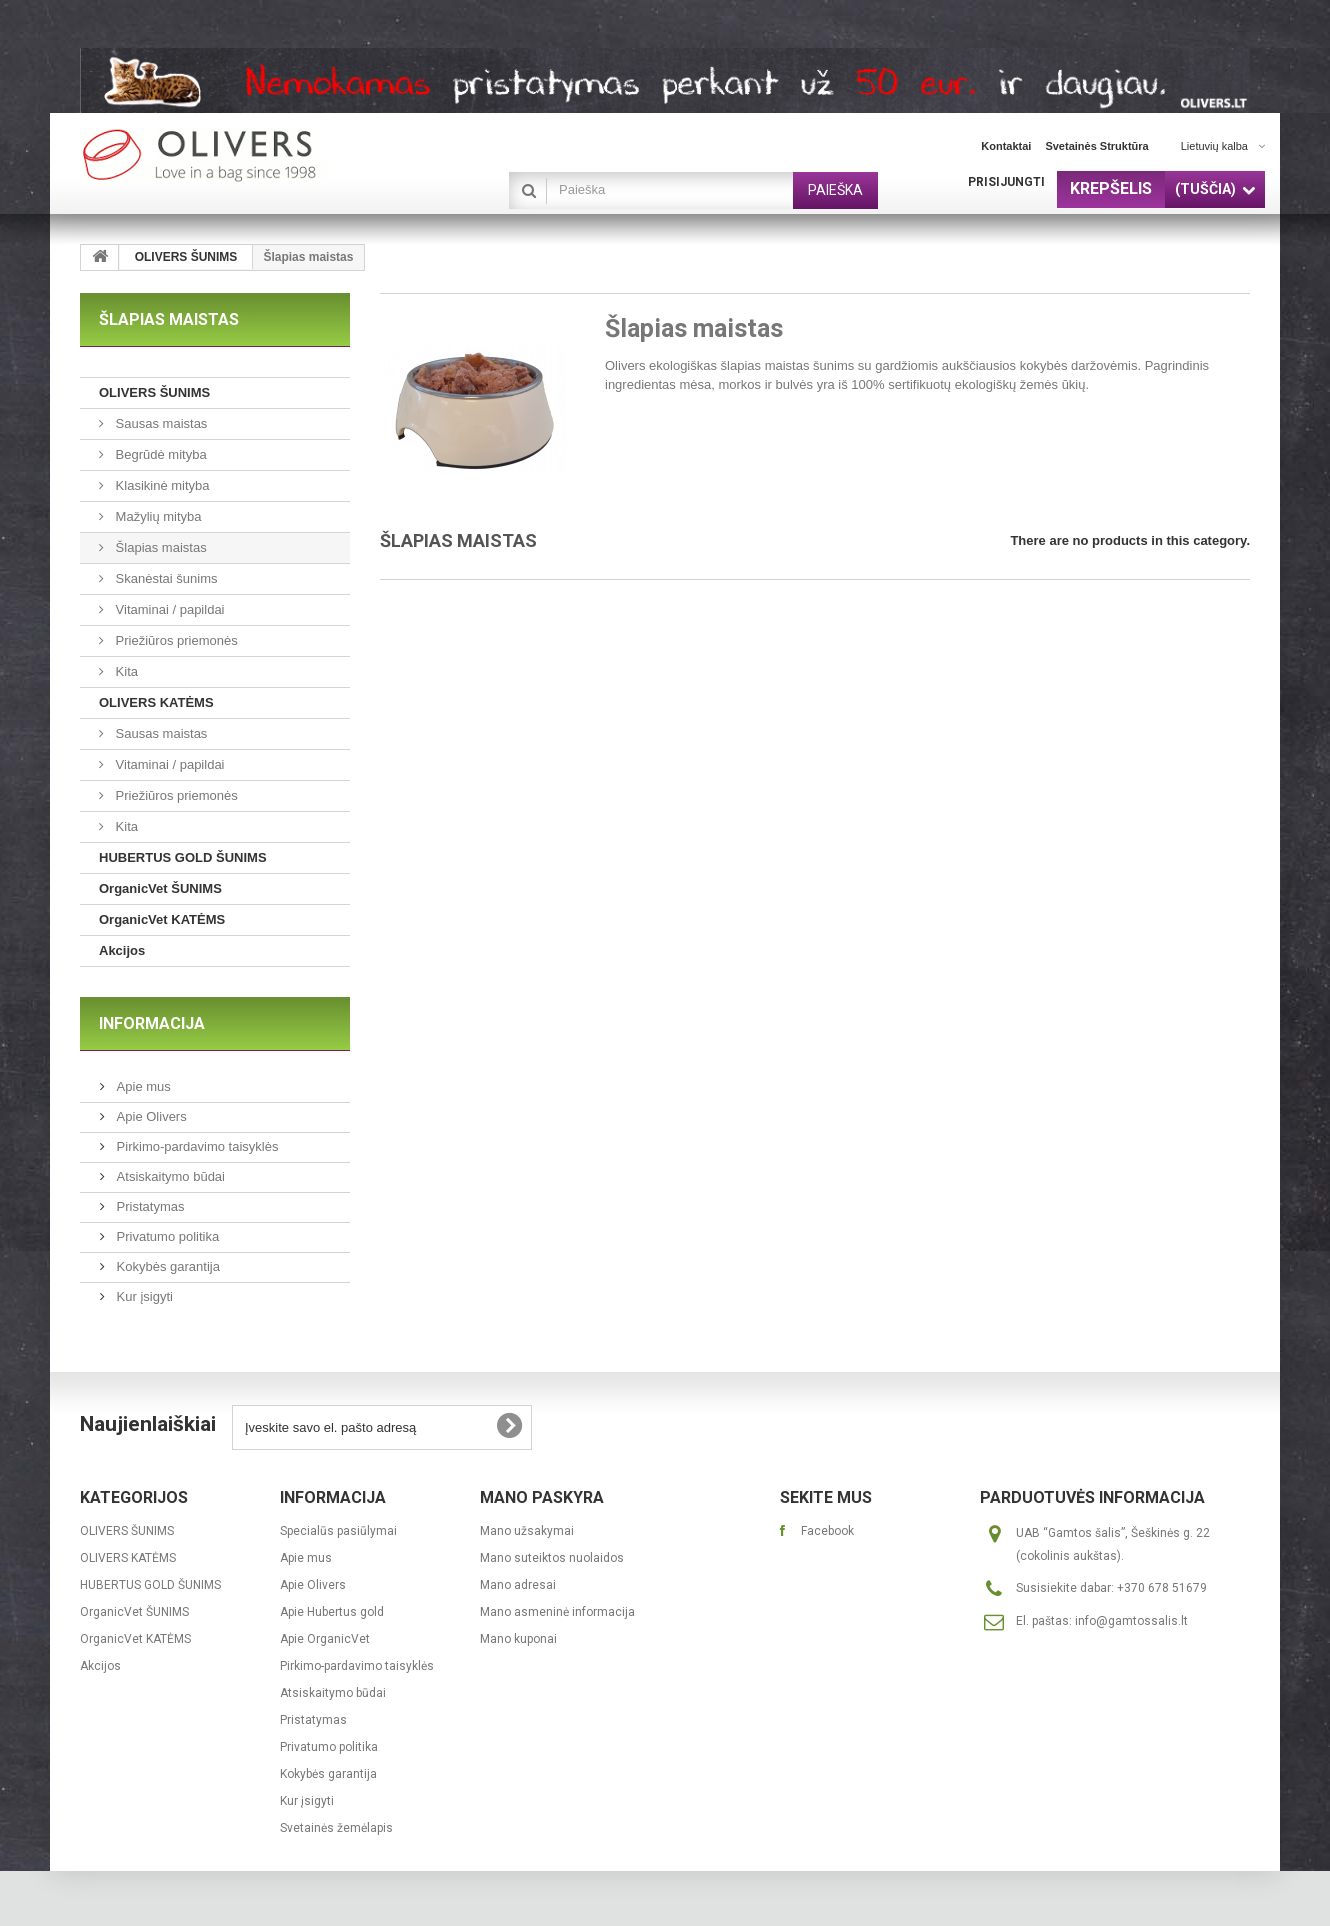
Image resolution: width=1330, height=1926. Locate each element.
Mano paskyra (542, 1497)
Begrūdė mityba (159, 454)
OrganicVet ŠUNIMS (160, 888)
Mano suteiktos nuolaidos (552, 1558)
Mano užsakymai (527, 1531)
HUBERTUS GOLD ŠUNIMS (183, 857)
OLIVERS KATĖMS (156, 702)
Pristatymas (149, 1206)
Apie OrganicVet (325, 1639)
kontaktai (1006, 146)
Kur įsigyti (143, 1296)
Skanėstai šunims (165, 578)
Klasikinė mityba (161, 485)
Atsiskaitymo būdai (169, 1176)
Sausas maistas (159, 423)
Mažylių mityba (157, 516)
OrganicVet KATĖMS (162, 919)
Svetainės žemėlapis (336, 1828)
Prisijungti (1006, 182)
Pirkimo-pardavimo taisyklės (195, 1146)
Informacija (152, 1023)
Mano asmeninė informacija (557, 1612)
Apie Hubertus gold (332, 1612)
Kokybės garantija (166, 1266)
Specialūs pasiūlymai (338, 1531)
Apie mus (142, 1086)
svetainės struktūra (1096, 146)
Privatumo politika (166, 1236)
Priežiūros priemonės (175, 640)
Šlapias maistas (159, 547)
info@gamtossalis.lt (1131, 1621)
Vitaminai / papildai (168, 609)
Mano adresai (518, 1585)
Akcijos (122, 950)
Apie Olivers (150, 1116)
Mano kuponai (518, 1639)
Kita (125, 671)
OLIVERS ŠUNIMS (186, 257)
